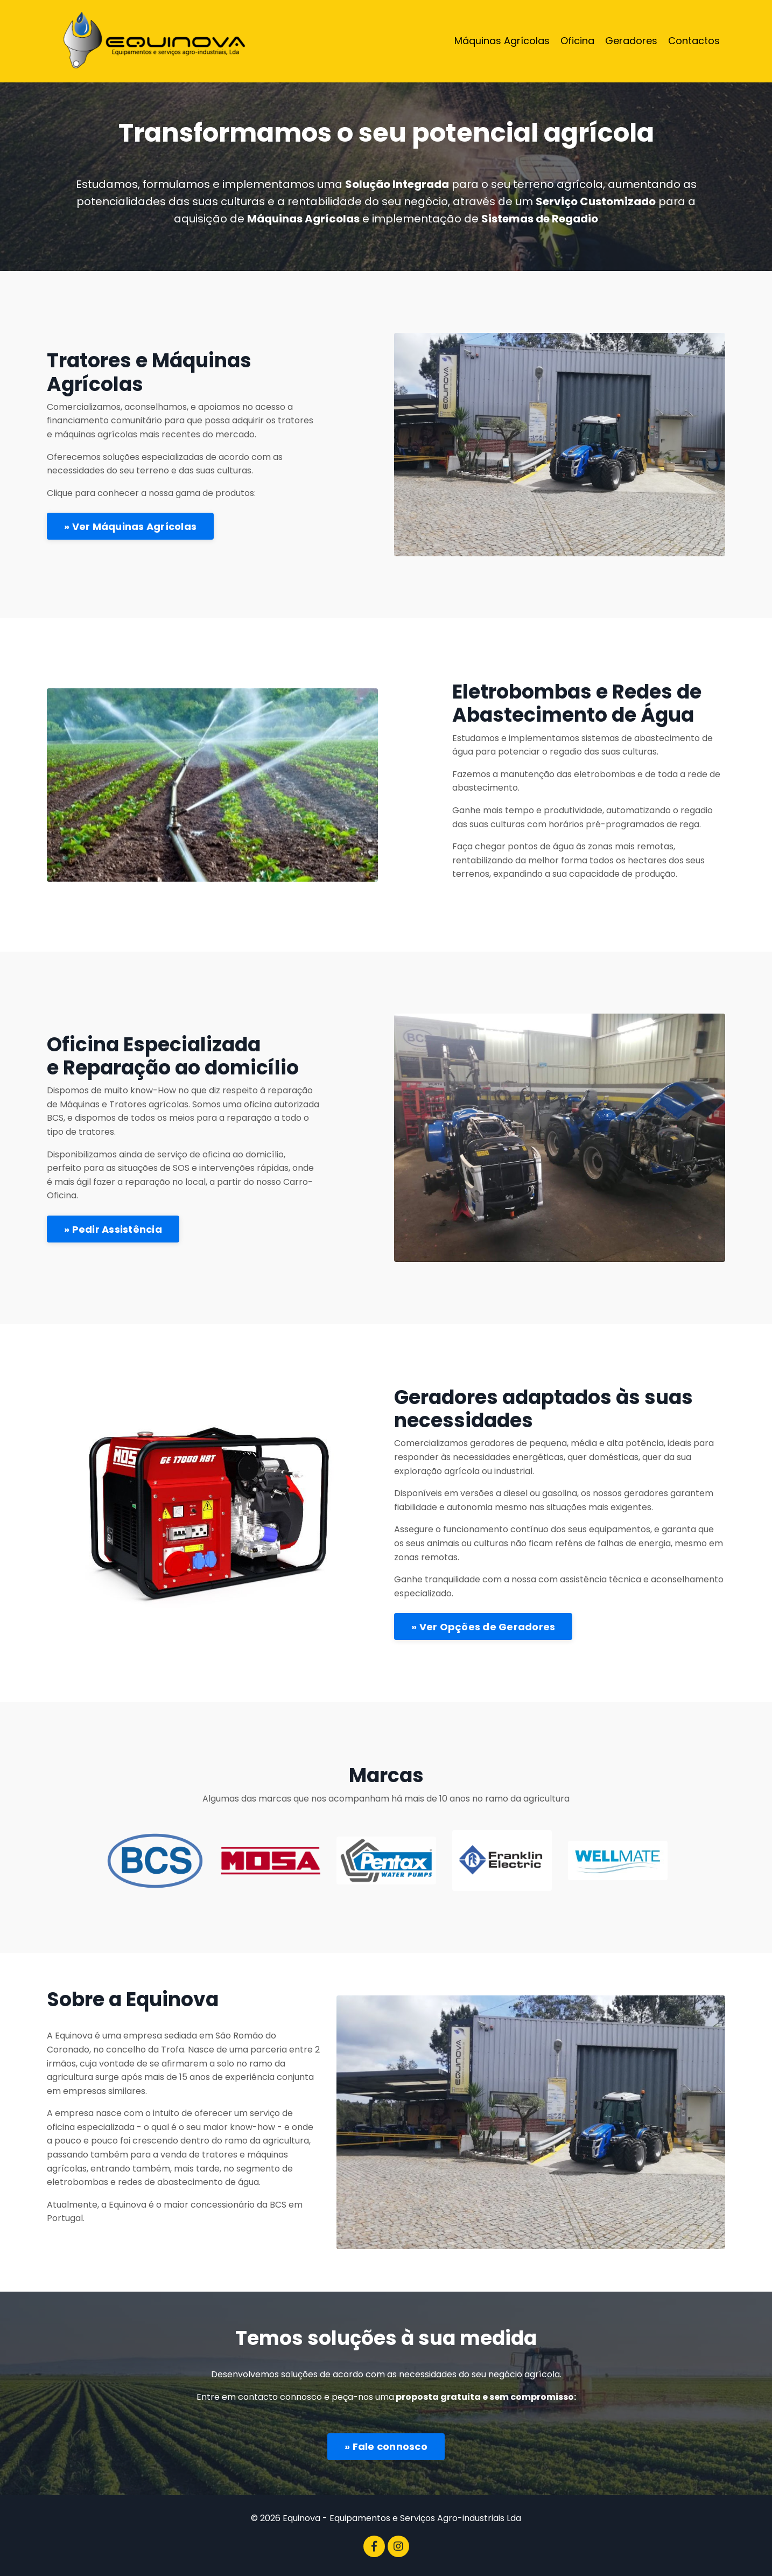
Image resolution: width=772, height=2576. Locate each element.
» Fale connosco (386, 2446)
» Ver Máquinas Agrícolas (130, 526)
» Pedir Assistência (113, 1229)
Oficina (577, 40)
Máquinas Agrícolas (502, 40)
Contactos (694, 40)
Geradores (631, 40)
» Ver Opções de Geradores (483, 1626)
